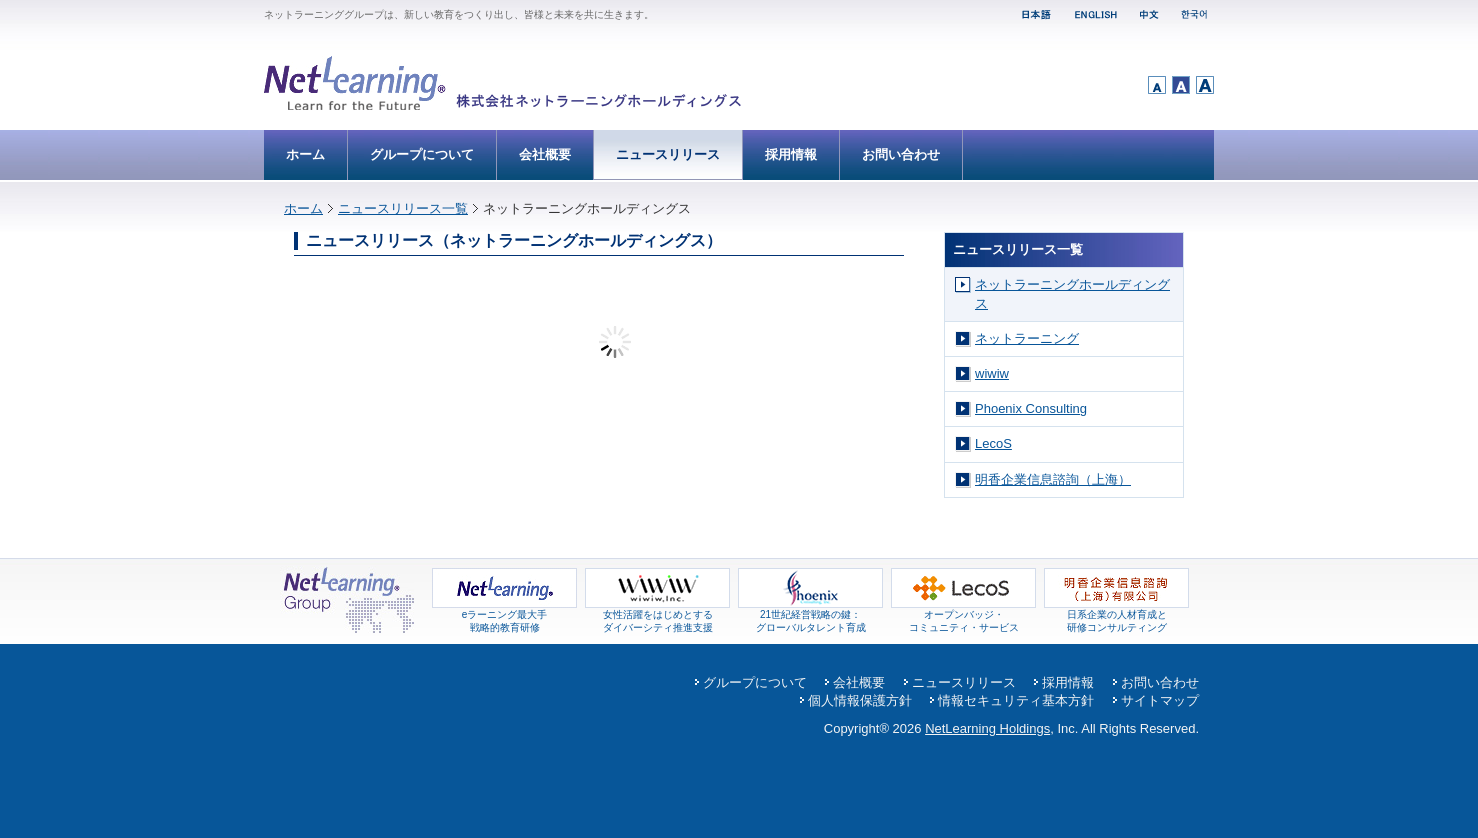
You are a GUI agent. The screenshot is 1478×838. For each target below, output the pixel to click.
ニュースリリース (668, 154)
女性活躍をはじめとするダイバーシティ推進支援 (657, 616)
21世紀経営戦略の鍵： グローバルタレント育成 (810, 616)
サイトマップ (1160, 700)
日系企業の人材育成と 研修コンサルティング (1116, 616)
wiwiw (992, 373)
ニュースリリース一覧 (403, 208)
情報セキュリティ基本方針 (1016, 700)
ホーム (305, 154)
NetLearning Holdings (987, 728)
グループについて (422, 154)
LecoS (993, 443)
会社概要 (545, 154)
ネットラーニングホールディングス (1072, 293)
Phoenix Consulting (1031, 408)
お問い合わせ (901, 154)
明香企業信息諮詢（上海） (1053, 479)
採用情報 (791, 154)
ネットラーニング (1027, 338)
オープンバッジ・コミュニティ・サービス (963, 616)
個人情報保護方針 (860, 700)
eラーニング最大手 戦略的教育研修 (504, 616)
